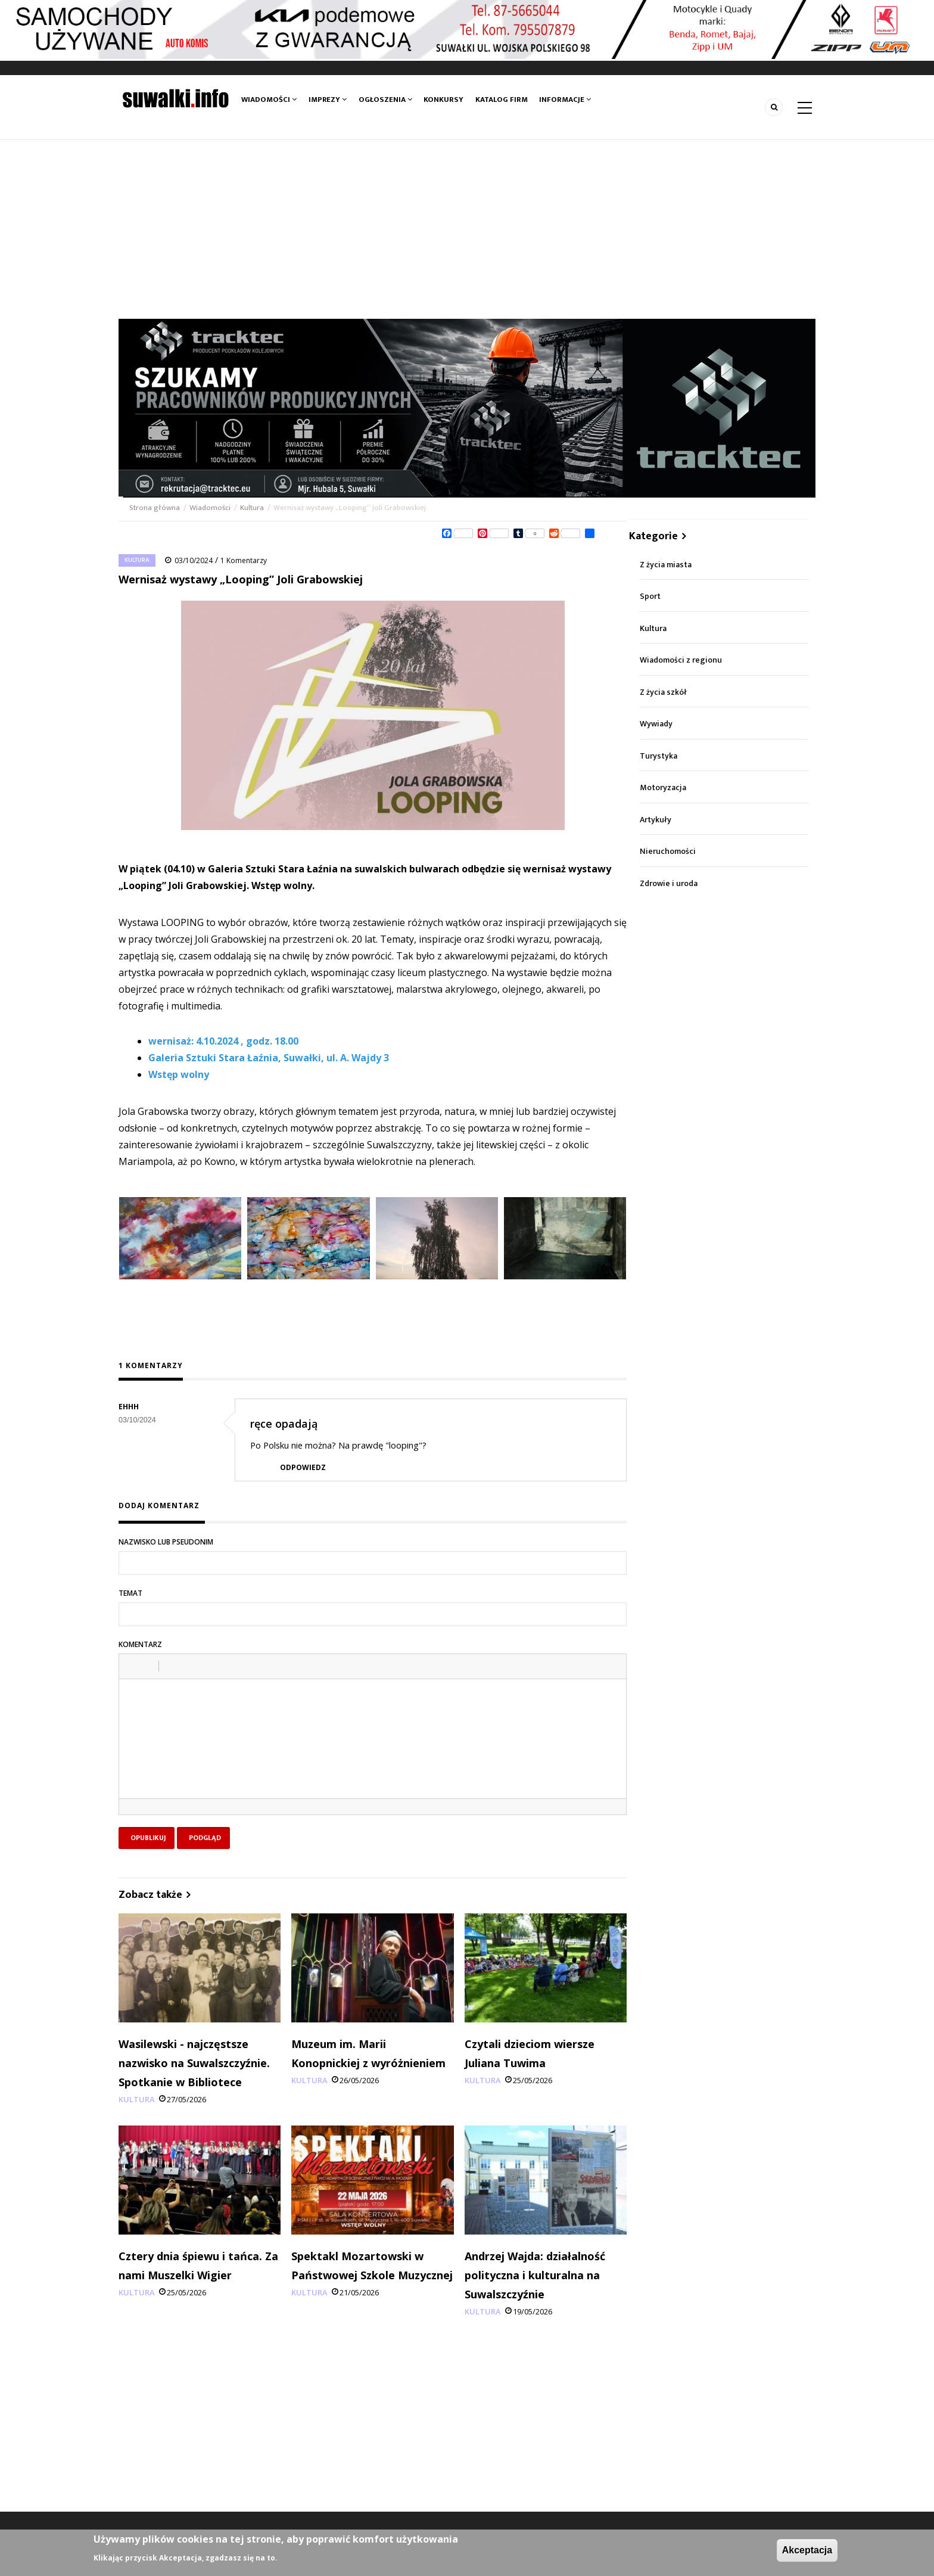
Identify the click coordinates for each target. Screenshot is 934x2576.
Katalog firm (501, 99)
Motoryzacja (663, 787)
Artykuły (655, 819)
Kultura (252, 507)
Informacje (564, 99)
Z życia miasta (666, 564)
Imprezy (328, 99)
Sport (650, 596)
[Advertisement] (467, 229)
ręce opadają (283, 1423)
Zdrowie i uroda (669, 883)
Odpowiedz (303, 1467)
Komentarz (140, 1644)
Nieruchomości (668, 851)
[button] (132, 1666)
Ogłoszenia (385, 99)
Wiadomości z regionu (681, 660)
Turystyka (658, 756)
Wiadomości (269, 99)
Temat (130, 1593)
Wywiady (656, 724)
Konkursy (443, 99)
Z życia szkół (663, 692)
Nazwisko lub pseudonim (166, 1542)
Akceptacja (807, 2550)
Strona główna (155, 507)
